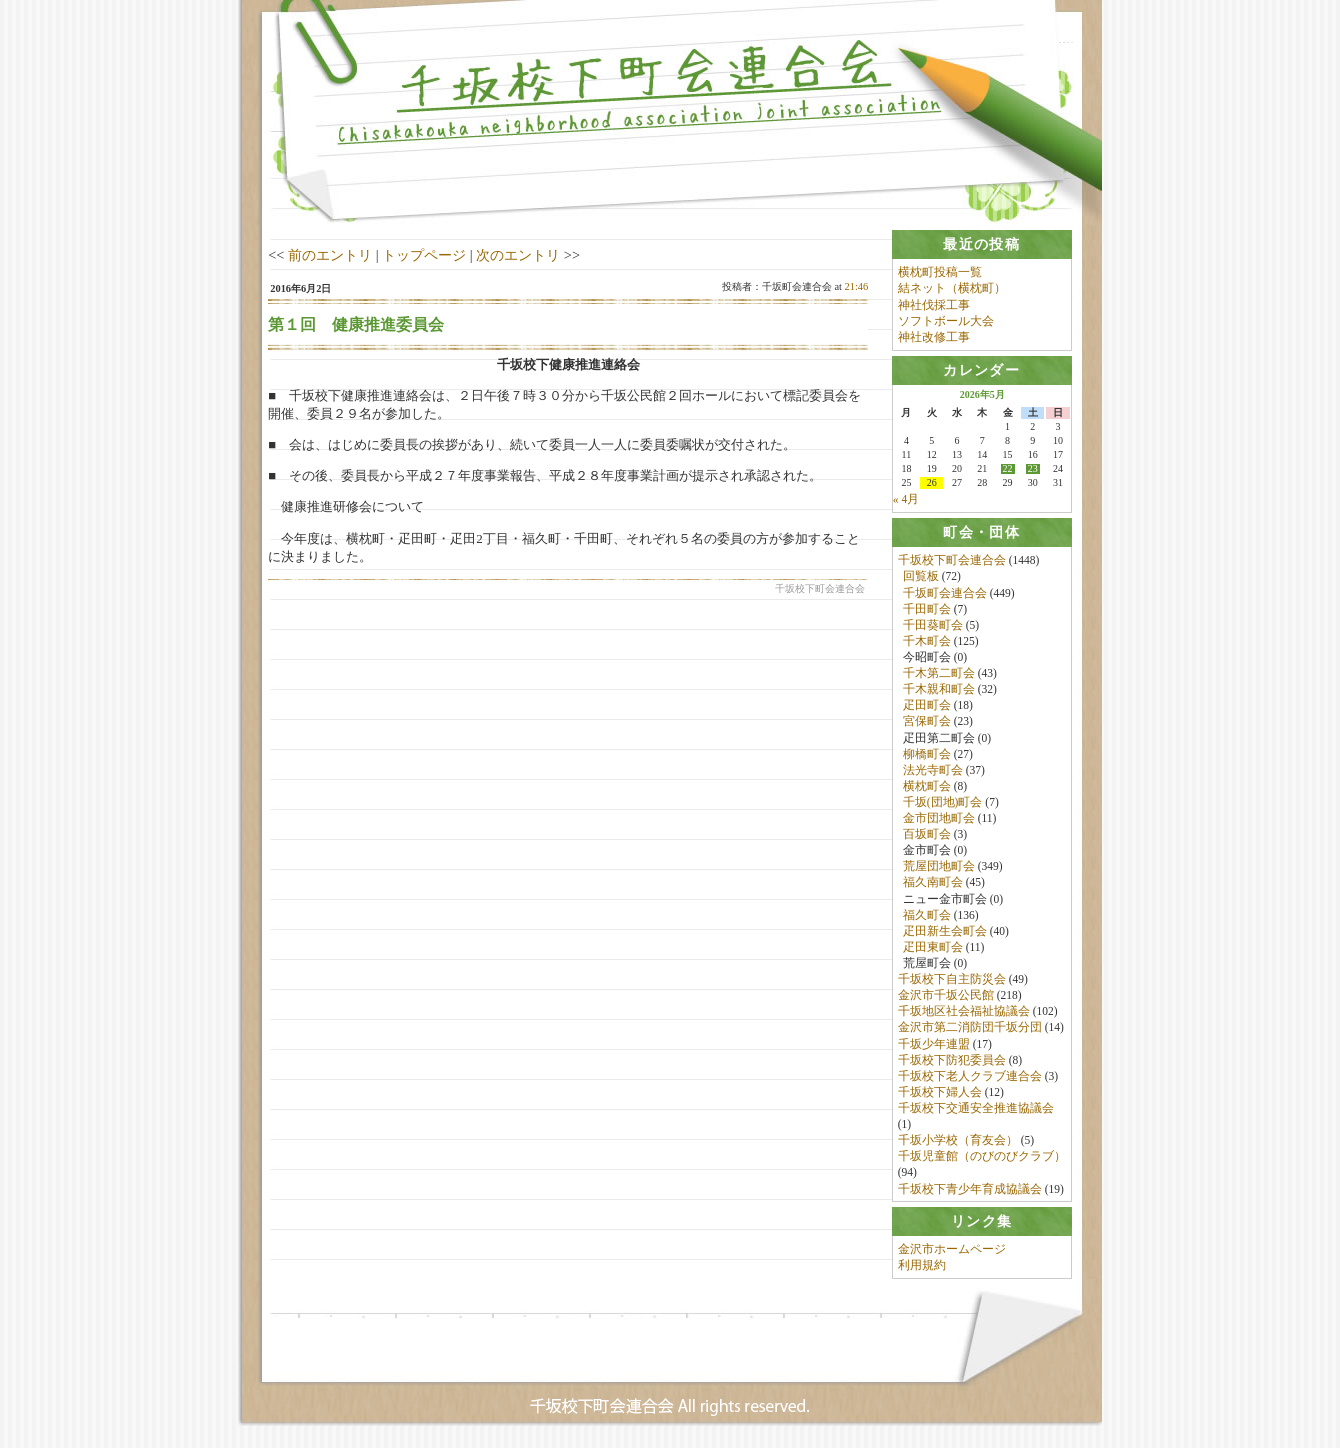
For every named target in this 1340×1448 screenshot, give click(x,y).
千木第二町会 (939, 673)
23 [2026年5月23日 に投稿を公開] (1033, 469)
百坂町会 (927, 835)
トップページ (424, 255)
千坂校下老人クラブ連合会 (970, 1076)
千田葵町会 (933, 625)
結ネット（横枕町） (952, 288)
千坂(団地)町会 (943, 802)
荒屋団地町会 (939, 867)
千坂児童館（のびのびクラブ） (982, 1157)
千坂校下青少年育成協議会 (970, 1189)
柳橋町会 (927, 754)
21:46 (857, 286)
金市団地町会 (939, 818)
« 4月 (906, 499)
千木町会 (927, 641)
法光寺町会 (933, 770)
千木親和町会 (939, 690)
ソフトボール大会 (946, 321)
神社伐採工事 (934, 305)
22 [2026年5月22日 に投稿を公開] (1008, 469)
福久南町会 (933, 883)
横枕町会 (927, 786)
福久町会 (927, 915)
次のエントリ (518, 255)
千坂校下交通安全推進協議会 (976, 1108)
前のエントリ (330, 255)
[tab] (982, 244)
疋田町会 (927, 706)
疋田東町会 (933, 947)
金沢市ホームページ (952, 1250)
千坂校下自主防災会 (952, 980)
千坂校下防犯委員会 (952, 1060)
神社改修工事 (934, 337)
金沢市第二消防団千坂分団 (970, 1028)
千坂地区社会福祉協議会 (964, 1012)
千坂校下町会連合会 (952, 561)
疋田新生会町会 (945, 931)
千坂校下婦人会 (940, 1092)
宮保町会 (927, 722)
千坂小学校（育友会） (958, 1141)
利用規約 (922, 1267)
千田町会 (927, 609)
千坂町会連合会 (945, 593)
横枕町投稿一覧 (940, 272)
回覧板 (921, 577)
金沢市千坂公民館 (946, 996)
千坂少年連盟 (934, 1044)
